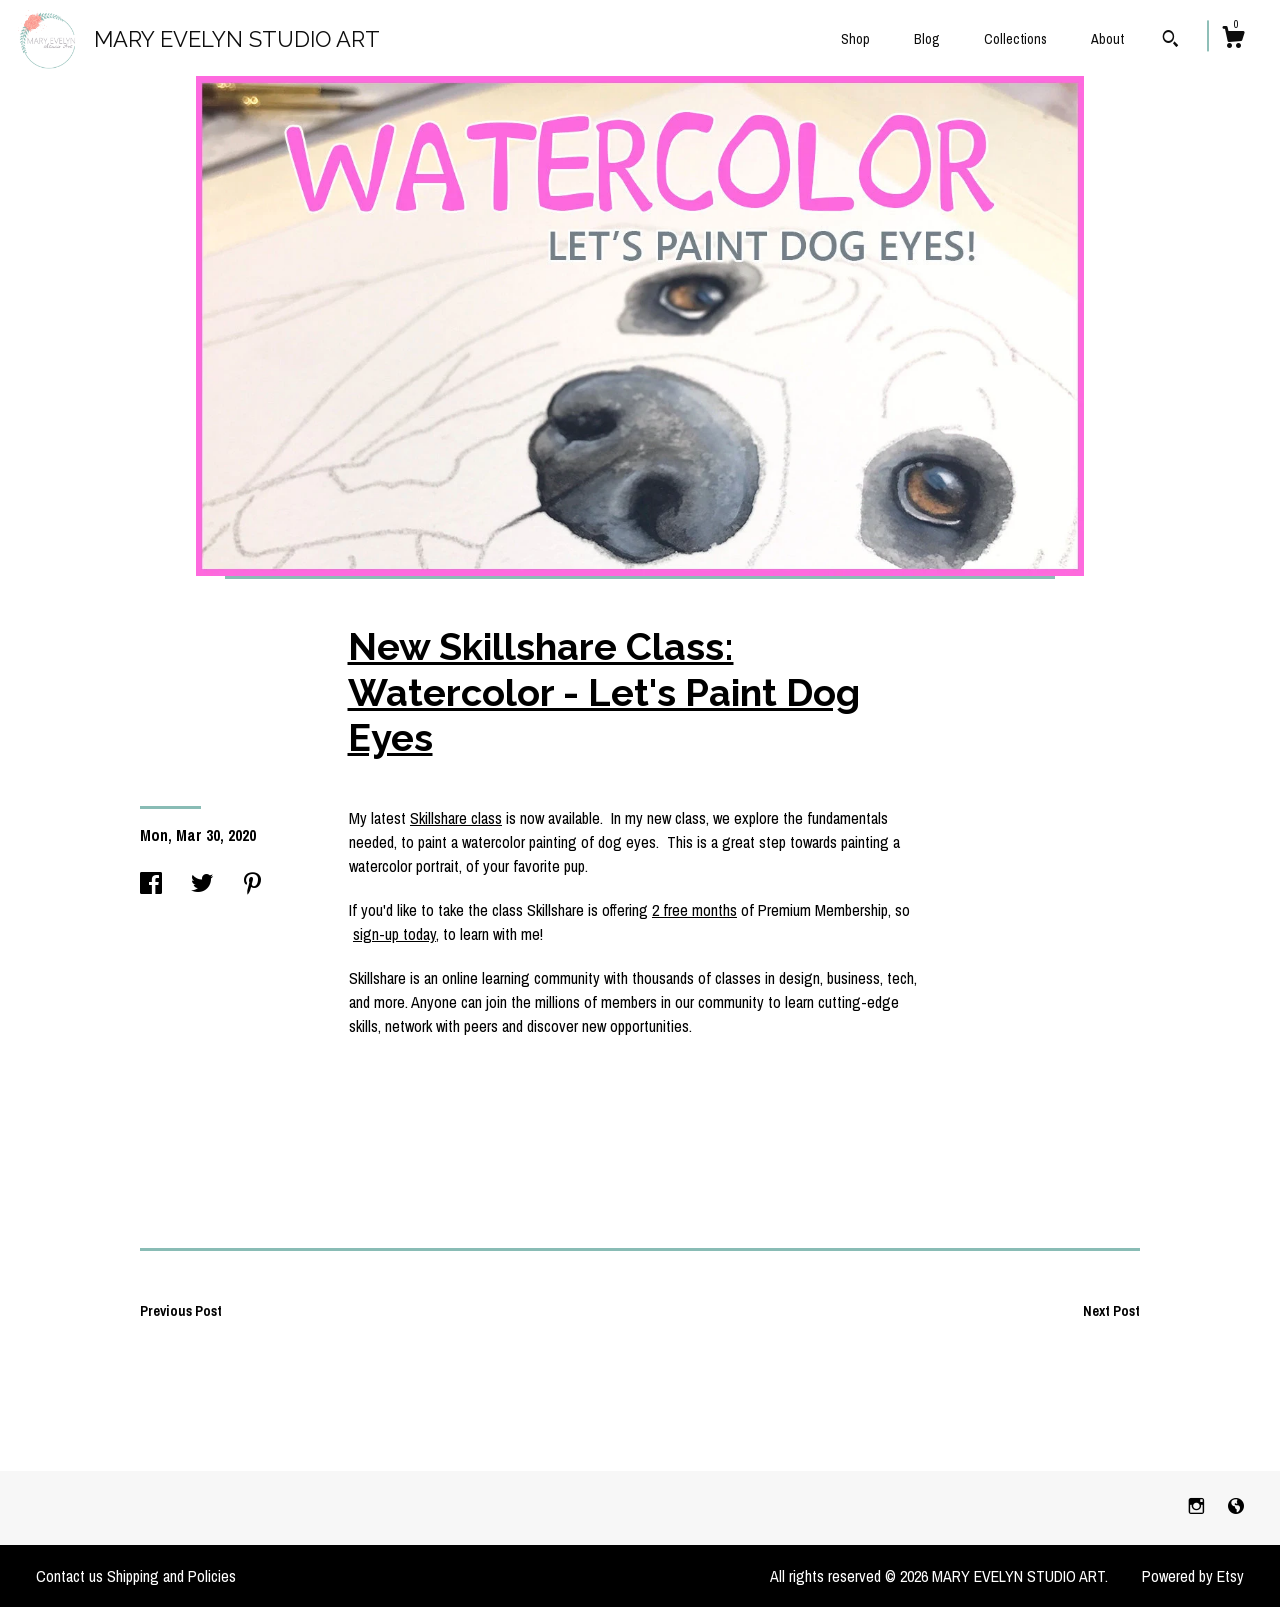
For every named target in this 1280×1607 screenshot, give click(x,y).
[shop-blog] (1236, 1507)
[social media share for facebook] (151, 885)
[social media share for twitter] (202, 885)
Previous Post (181, 1311)
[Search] (1170, 41)
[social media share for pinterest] (252, 885)
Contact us (69, 1576)
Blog (927, 39)
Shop (855, 39)
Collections (1015, 39)
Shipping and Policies (171, 1576)
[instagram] (1198, 1507)
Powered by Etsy (1193, 1576)
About (1107, 39)
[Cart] (1233, 40)
